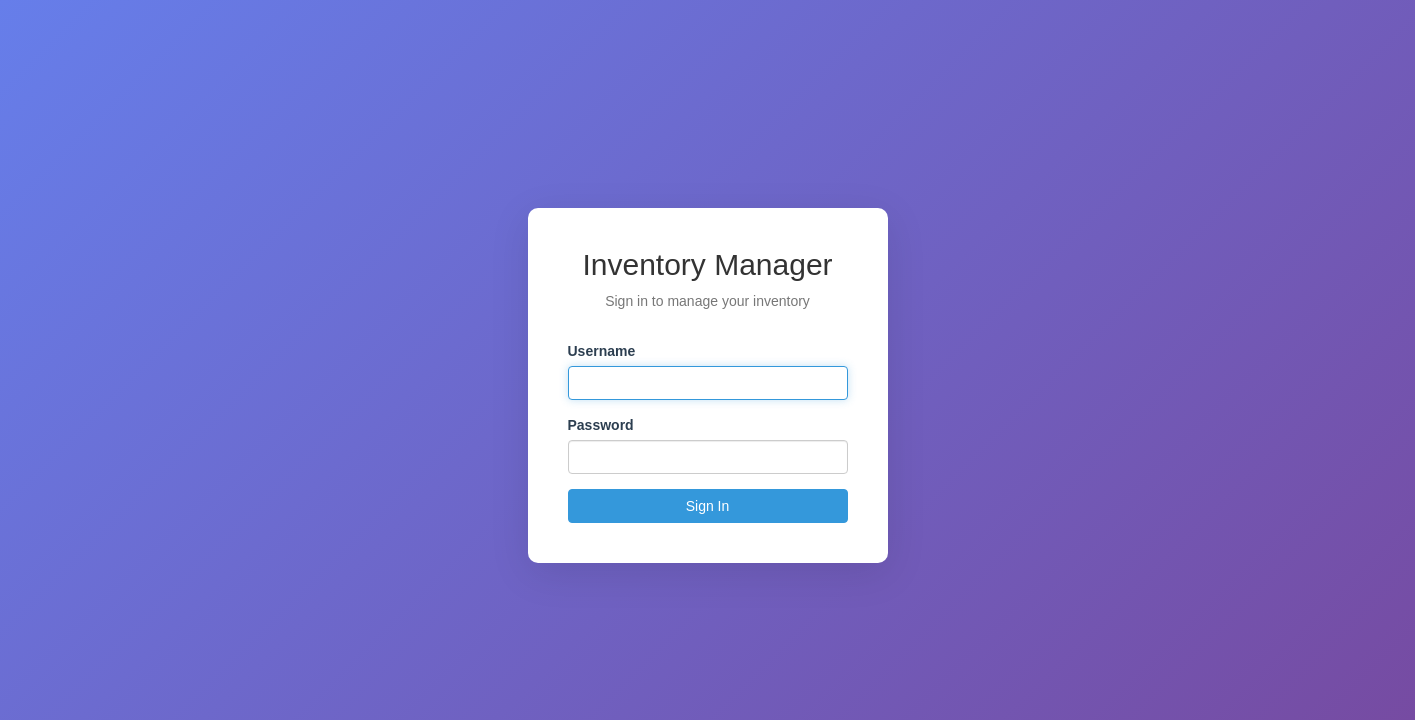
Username (602, 351)
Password (601, 425)
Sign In (708, 506)
